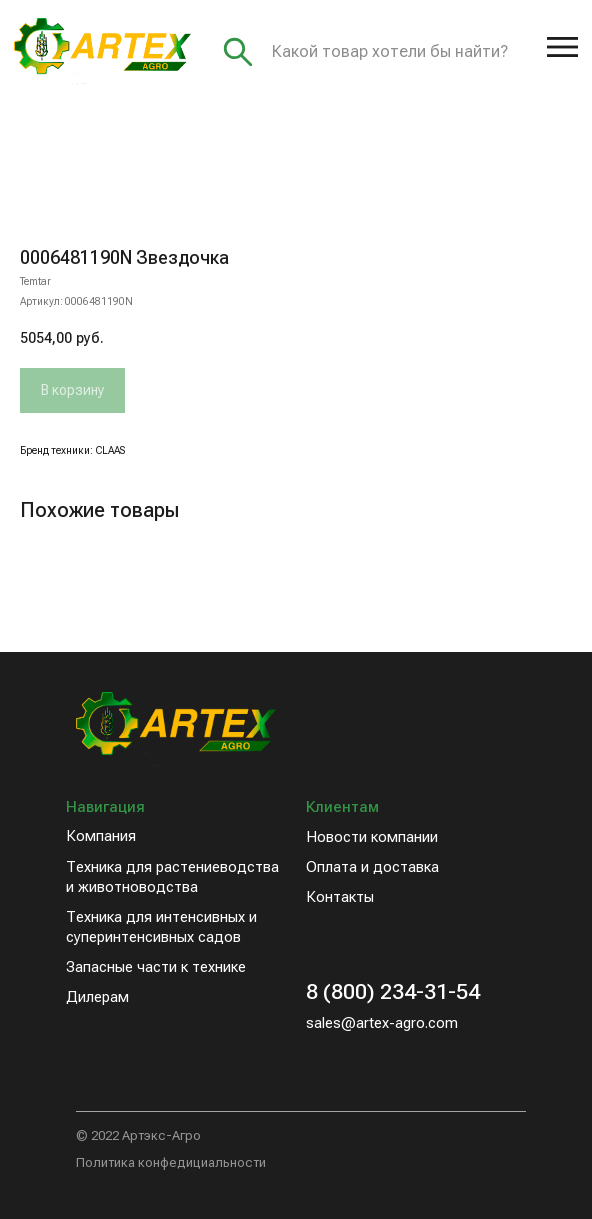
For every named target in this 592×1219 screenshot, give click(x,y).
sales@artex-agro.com (382, 1023)
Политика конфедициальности (171, 1162)
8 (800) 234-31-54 (393, 991)
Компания (101, 836)
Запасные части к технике (156, 967)
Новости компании (372, 837)
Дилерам (97, 997)
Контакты (340, 897)
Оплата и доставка (372, 867)
